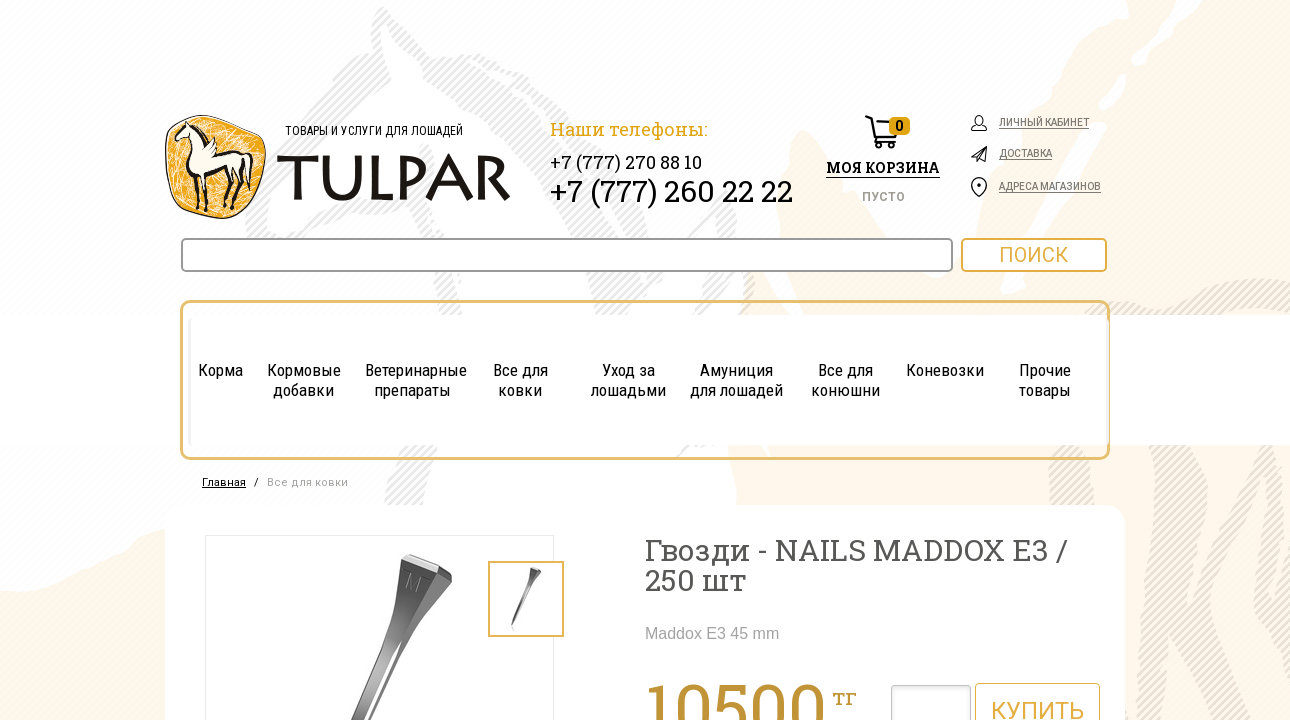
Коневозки (945, 370)
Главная (224, 482)
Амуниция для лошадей (736, 380)
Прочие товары (1045, 380)
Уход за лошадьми (628, 380)
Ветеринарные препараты (412, 380)
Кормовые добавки (304, 380)
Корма (220, 370)
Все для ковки (520, 380)
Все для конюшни (845, 380)
